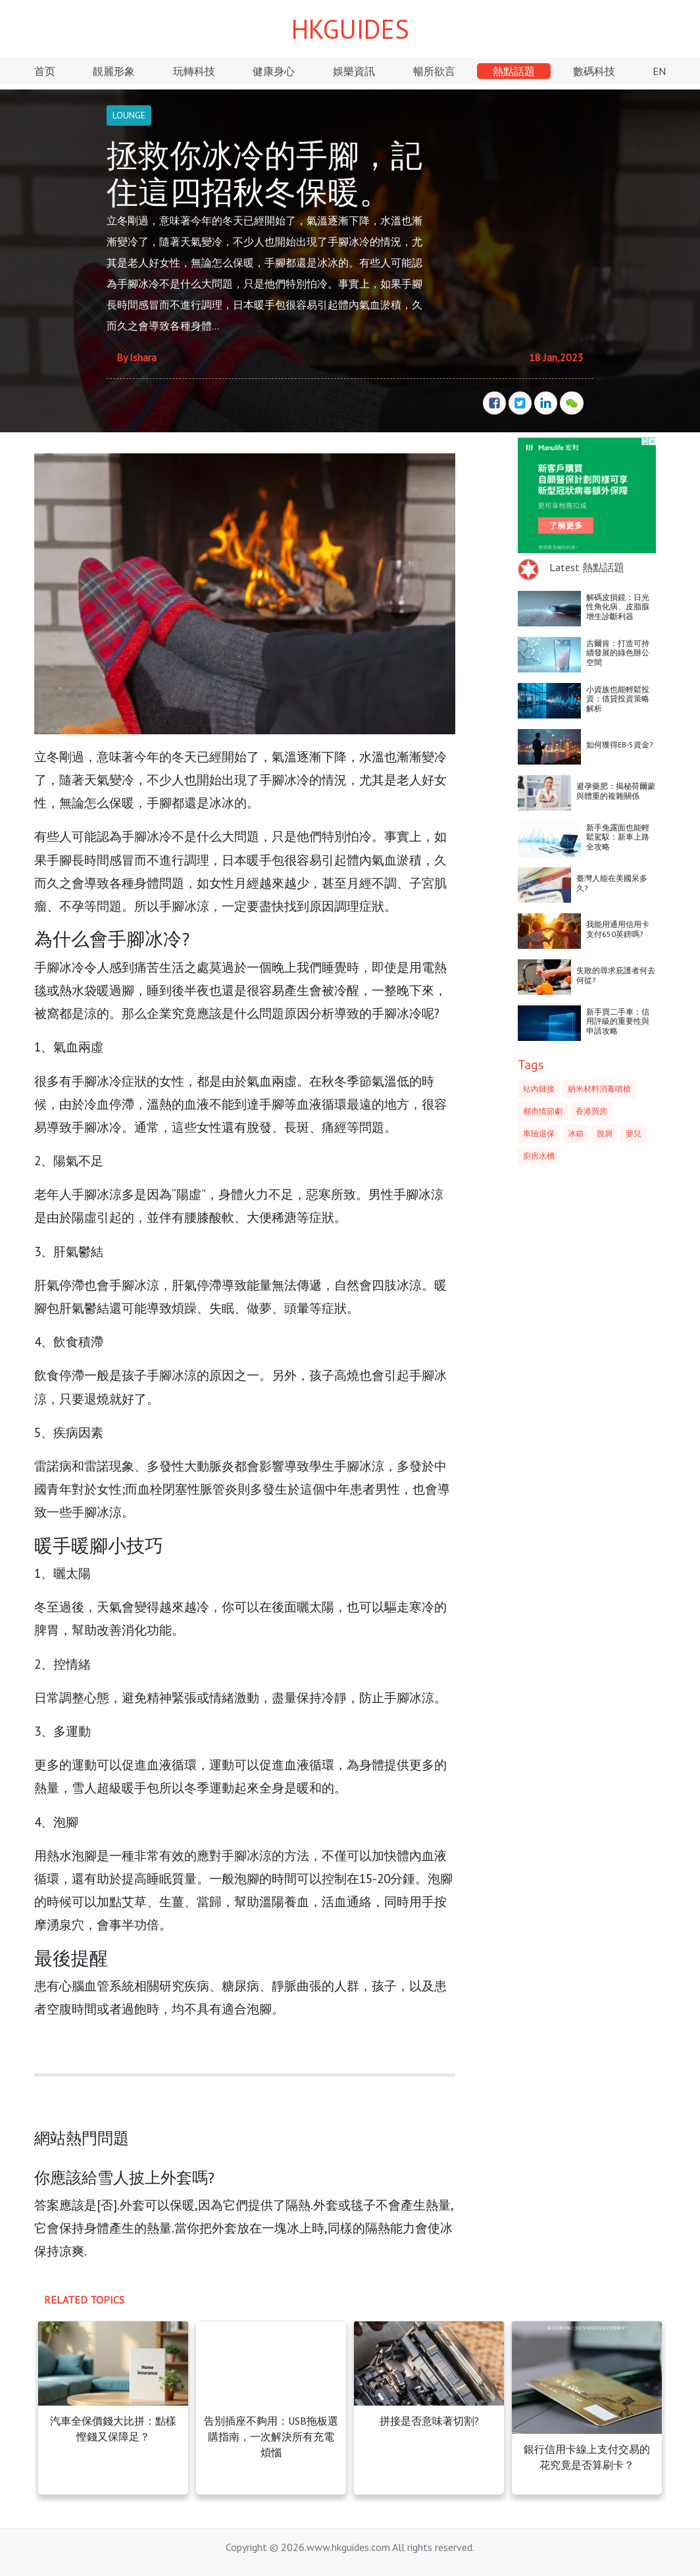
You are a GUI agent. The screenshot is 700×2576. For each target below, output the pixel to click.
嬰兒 (633, 1133)
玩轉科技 (194, 71)
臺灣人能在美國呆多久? (611, 882)
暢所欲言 (434, 71)
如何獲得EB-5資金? (619, 744)
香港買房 (591, 1111)
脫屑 (604, 1133)
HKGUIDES (350, 29)
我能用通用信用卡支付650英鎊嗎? (617, 928)
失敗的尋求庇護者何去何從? (615, 974)
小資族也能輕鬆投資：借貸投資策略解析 (617, 698)
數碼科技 (594, 71)
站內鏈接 (539, 1089)
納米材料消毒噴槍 (599, 1089)
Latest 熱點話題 (586, 567)
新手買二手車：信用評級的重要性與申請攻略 (617, 1021)
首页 (44, 71)
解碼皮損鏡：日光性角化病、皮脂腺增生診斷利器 (617, 606)
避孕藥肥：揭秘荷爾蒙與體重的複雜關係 (615, 790)
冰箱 (576, 1133)
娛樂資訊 (354, 71)
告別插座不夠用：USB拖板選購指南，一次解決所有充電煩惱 (271, 2436)
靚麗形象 (114, 71)
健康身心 (274, 71)
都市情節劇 (542, 1111)
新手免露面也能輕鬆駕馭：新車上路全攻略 (617, 836)
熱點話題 (514, 71)
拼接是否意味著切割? (429, 2420)
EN (659, 71)
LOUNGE (129, 115)
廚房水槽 (539, 1156)
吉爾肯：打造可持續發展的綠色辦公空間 (617, 652)
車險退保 (539, 1133)
